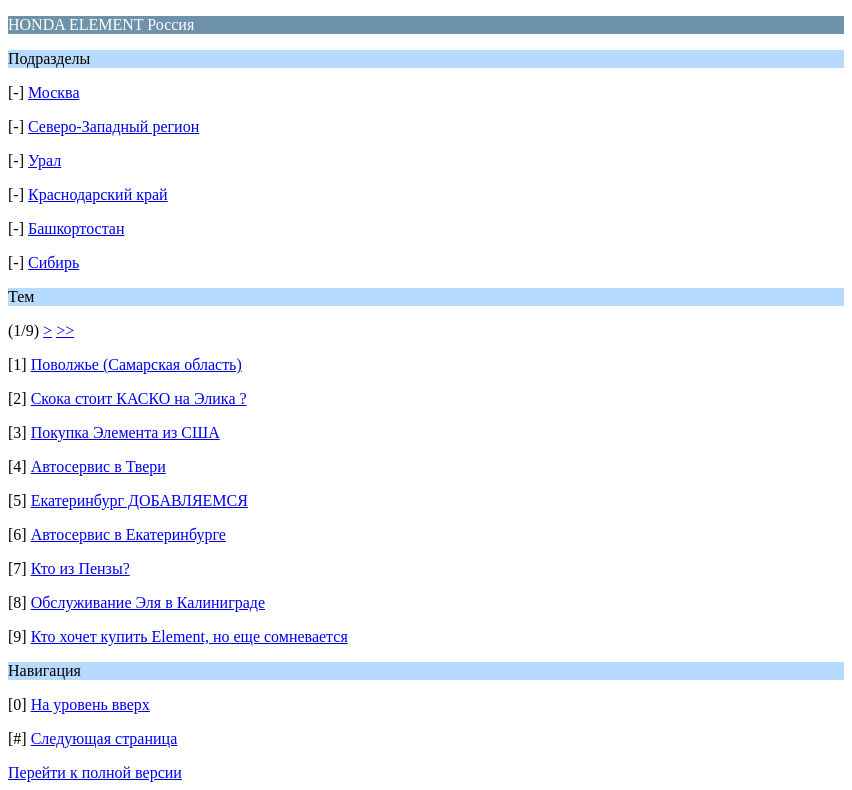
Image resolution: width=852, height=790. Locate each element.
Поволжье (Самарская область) (136, 364)
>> (65, 330)
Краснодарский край (98, 194)
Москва (54, 92)
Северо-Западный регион (113, 126)
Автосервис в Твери (98, 466)
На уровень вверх (90, 704)
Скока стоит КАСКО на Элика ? (139, 398)
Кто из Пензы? (80, 568)
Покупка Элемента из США (125, 432)
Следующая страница (104, 738)
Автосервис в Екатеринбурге (128, 534)
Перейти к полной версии (95, 772)
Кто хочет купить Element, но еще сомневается (189, 636)
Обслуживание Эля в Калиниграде (148, 602)
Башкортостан (76, 228)
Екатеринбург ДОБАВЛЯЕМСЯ (139, 500)
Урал (44, 160)
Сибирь (53, 262)
